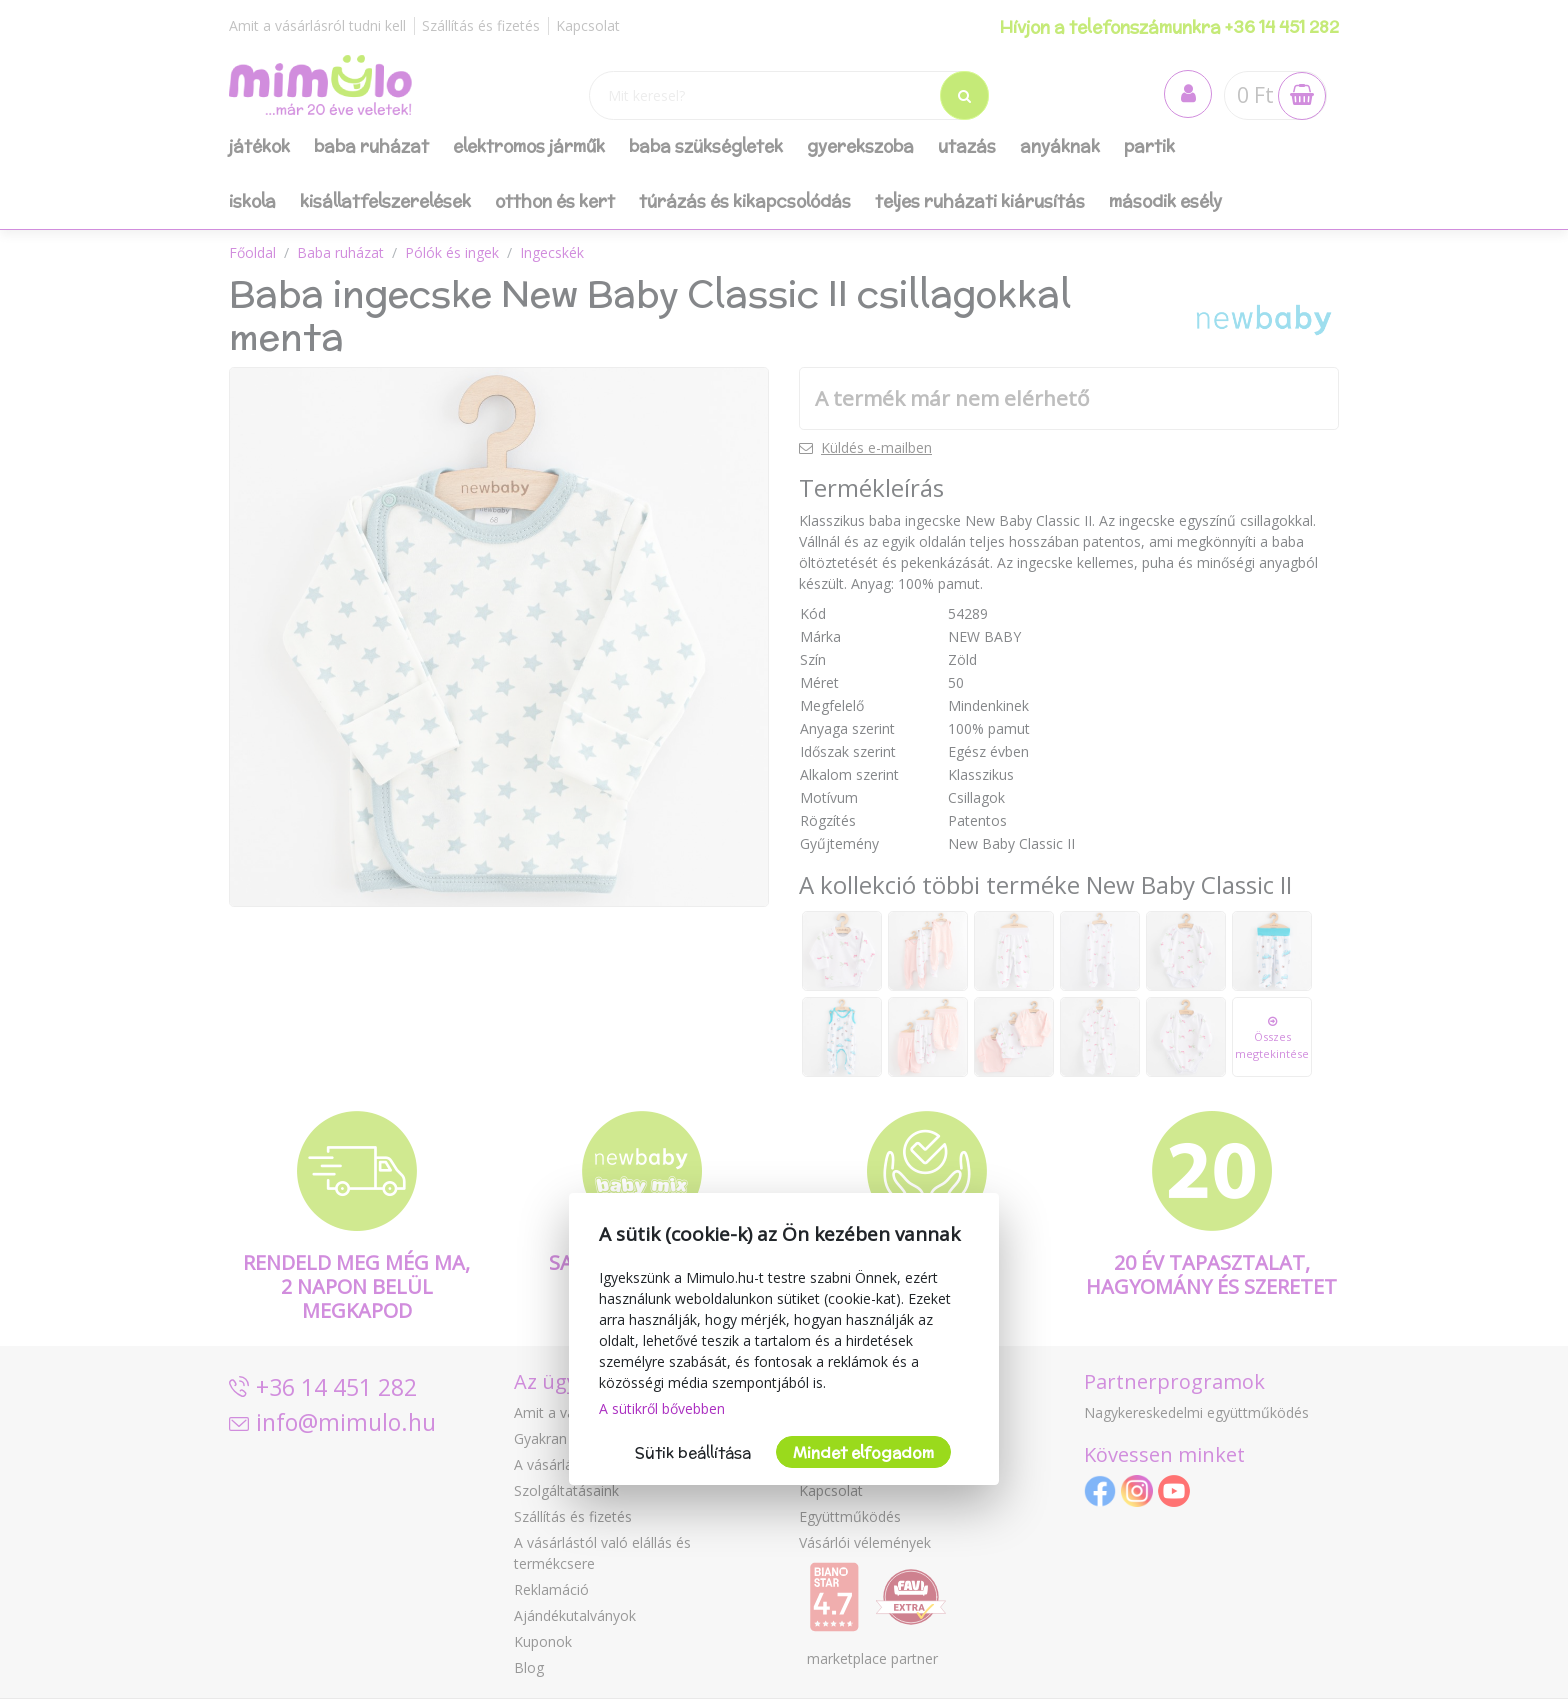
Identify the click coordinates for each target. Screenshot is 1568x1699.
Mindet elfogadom (863, 1452)
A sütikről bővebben (662, 1408)
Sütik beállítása (693, 1452)
